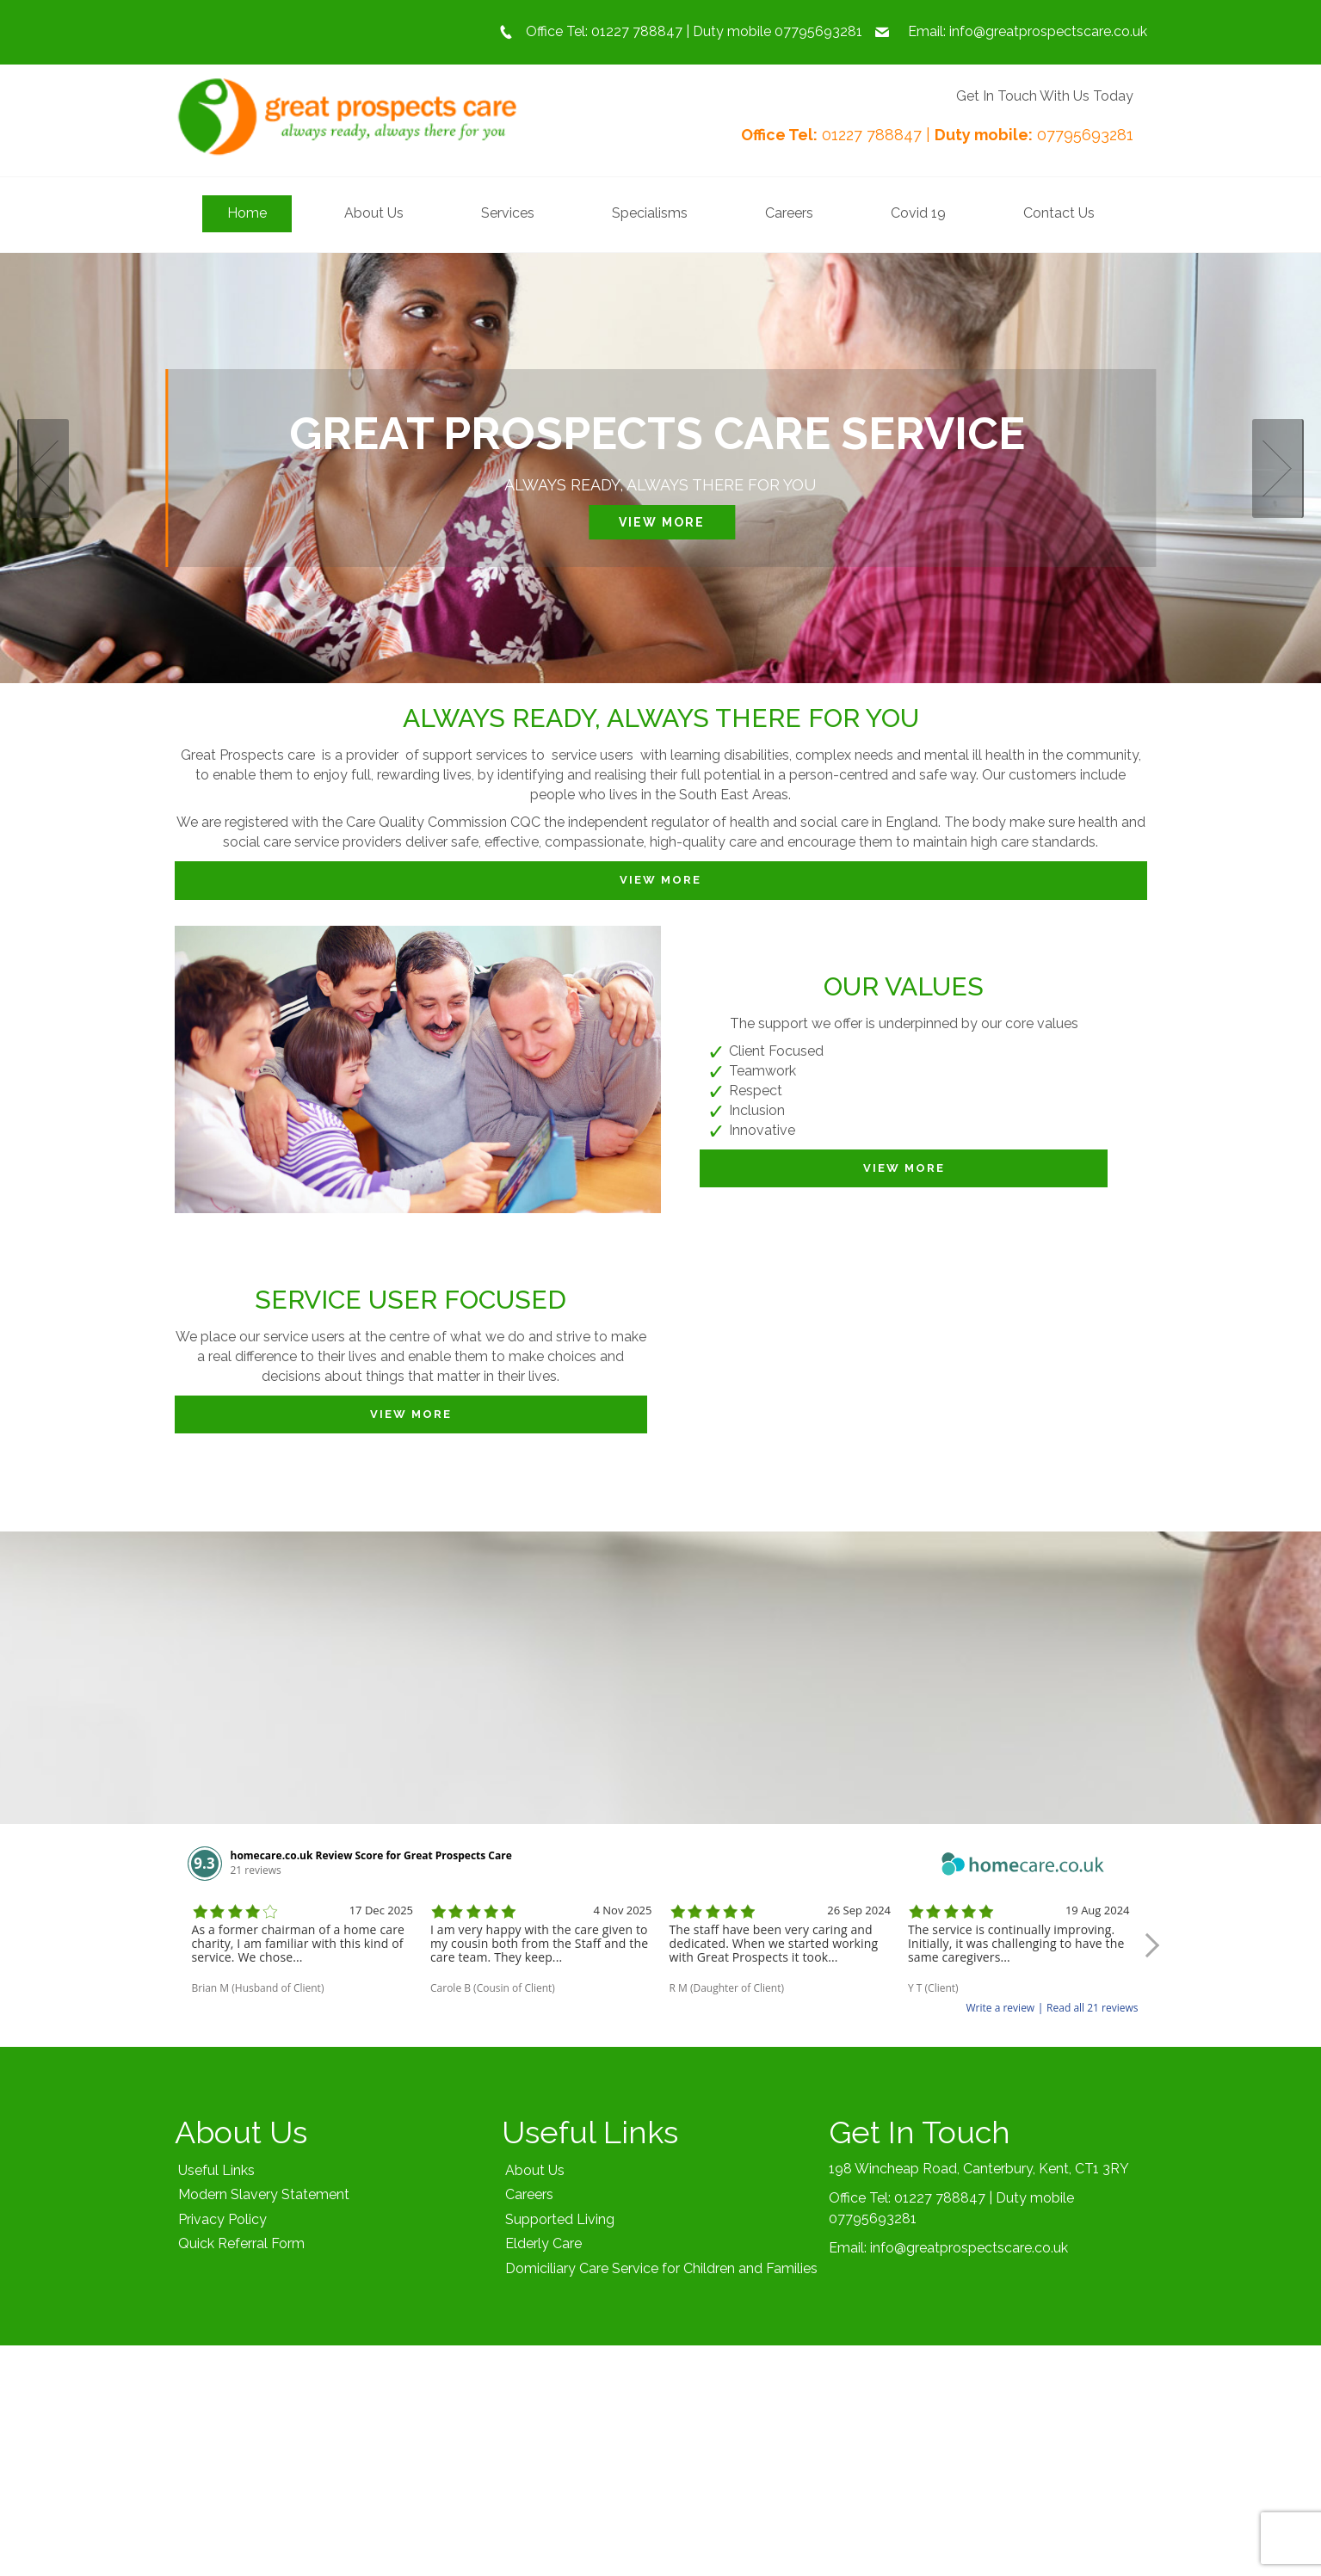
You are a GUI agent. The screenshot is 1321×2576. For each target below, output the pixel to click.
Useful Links (216, 2170)
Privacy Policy (222, 2219)
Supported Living (559, 2219)
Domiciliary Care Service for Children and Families (661, 2268)
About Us (535, 2170)
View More (662, 522)
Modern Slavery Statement (263, 2194)
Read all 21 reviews (1092, 2007)
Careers (529, 2194)
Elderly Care (543, 2243)
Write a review (1000, 2007)
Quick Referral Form (241, 2243)
